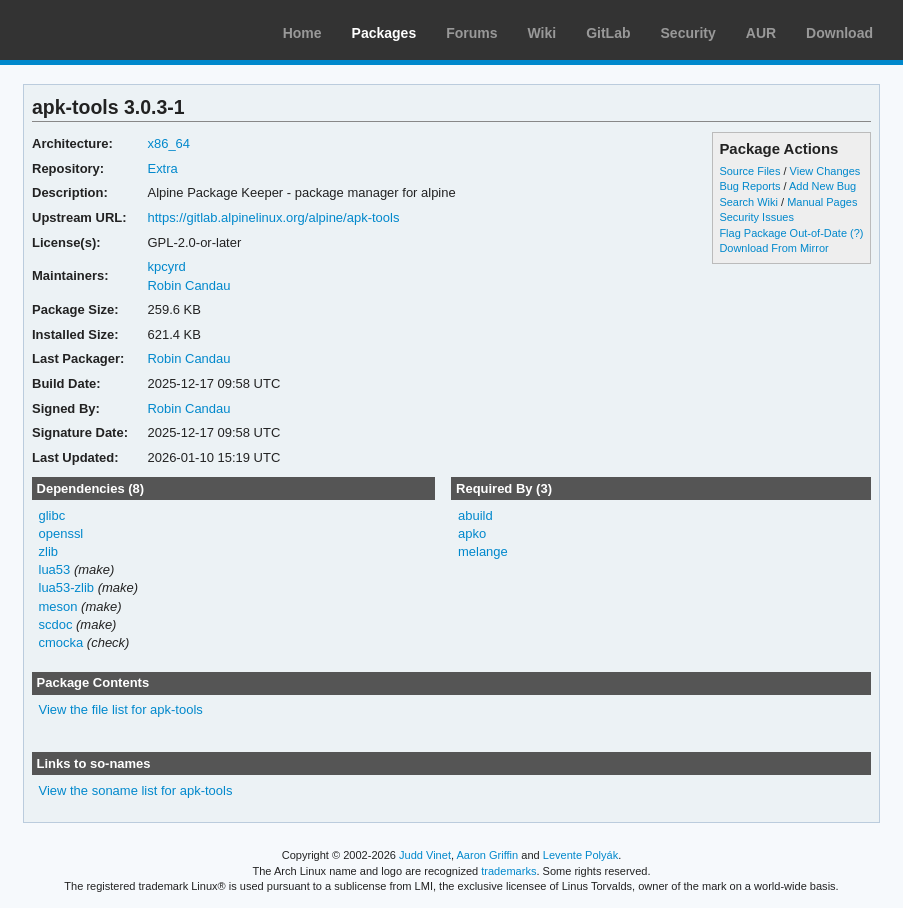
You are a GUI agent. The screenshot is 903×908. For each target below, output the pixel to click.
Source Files (749, 171)
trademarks (508, 871)
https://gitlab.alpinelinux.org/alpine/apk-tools (273, 217)
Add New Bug (822, 186)
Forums (471, 33)
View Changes (825, 171)
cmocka (61, 642)
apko (472, 533)
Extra (162, 168)
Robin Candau (188, 285)
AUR (761, 33)
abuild (475, 515)
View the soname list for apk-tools (136, 790)
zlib (48, 551)
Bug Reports (749, 186)
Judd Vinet (425, 855)
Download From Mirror (773, 248)
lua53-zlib (67, 587)
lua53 (55, 569)
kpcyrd (166, 266)
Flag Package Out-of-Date (783, 233)
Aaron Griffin (487, 855)
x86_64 (168, 143)
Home (302, 33)
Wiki (542, 33)
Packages (384, 33)
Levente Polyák (580, 855)
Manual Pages (822, 202)
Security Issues (756, 217)
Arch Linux (110, 30)
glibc (52, 515)
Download (839, 33)
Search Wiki (748, 202)
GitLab (608, 33)
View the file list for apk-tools (121, 709)
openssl (61, 533)
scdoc (56, 624)
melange (483, 551)
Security (688, 33)
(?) (856, 233)
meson (58, 606)
